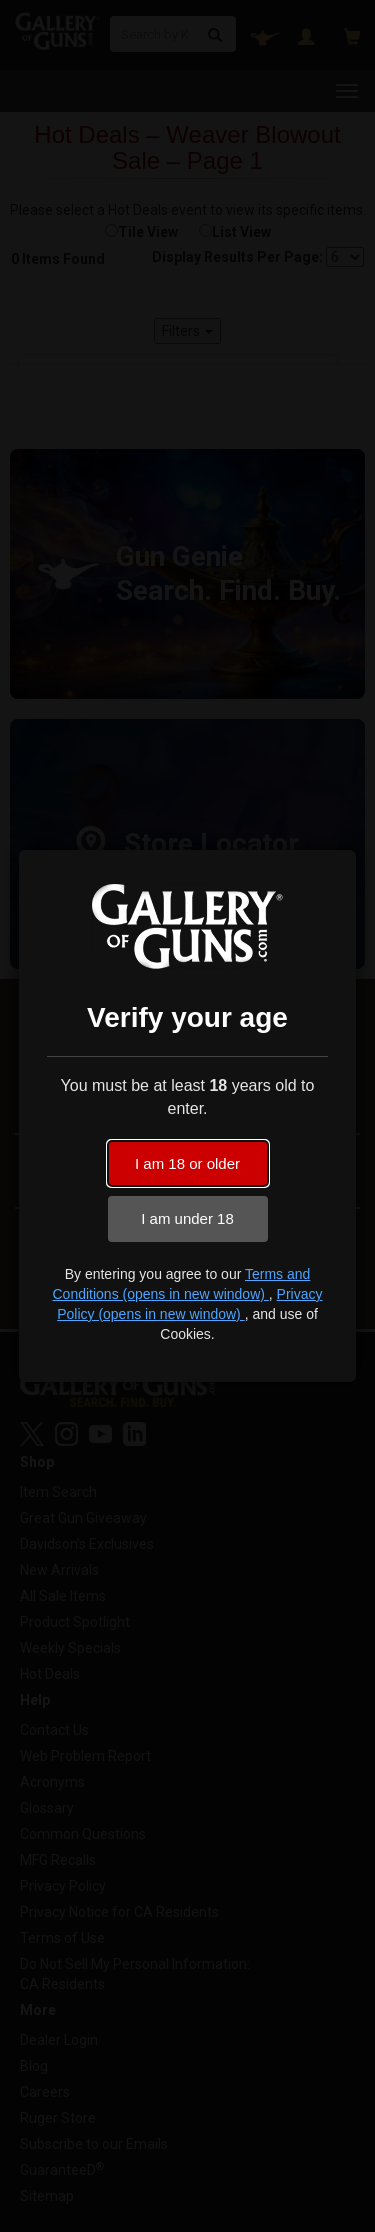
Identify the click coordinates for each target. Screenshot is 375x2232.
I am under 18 (187, 1218)
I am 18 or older (187, 1163)
